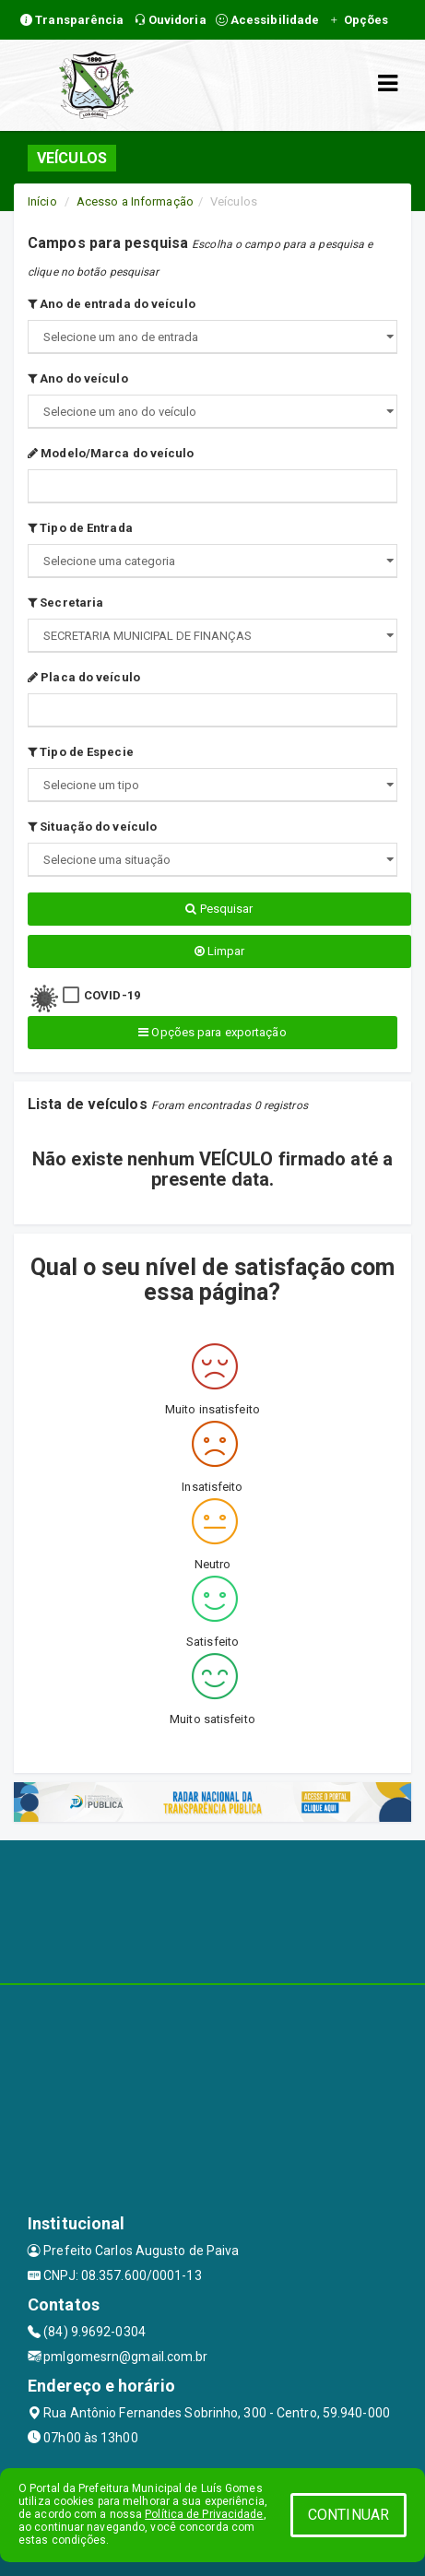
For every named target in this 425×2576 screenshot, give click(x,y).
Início (42, 201)
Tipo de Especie (81, 752)
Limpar (220, 951)
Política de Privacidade (204, 2514)
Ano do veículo (78, 378)
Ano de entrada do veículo (111, 304)
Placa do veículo (84, 677)
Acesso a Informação (135, 201)
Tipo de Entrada (80, 528)
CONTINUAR (348, 2514)
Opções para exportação (212, 1032)
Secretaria (65, 602)
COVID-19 (112, 995)
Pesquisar (219, 909)
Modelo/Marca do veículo (111, 453)
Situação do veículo (92, 826)
